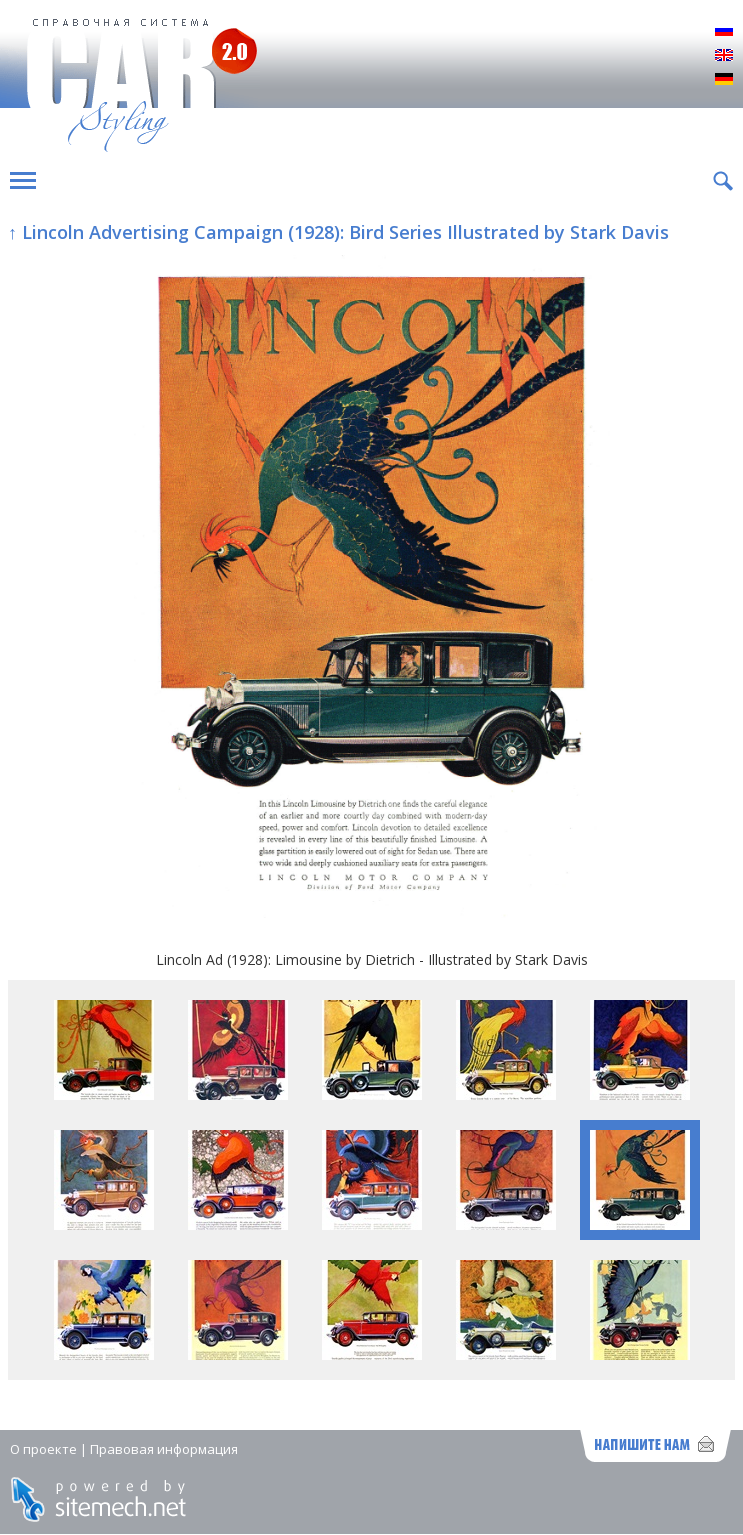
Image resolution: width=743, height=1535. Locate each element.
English (724, 56)
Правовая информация (164, 1449)
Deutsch (724, 80)
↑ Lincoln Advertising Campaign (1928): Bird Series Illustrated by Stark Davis (338, 232)
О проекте (43, 1449)
